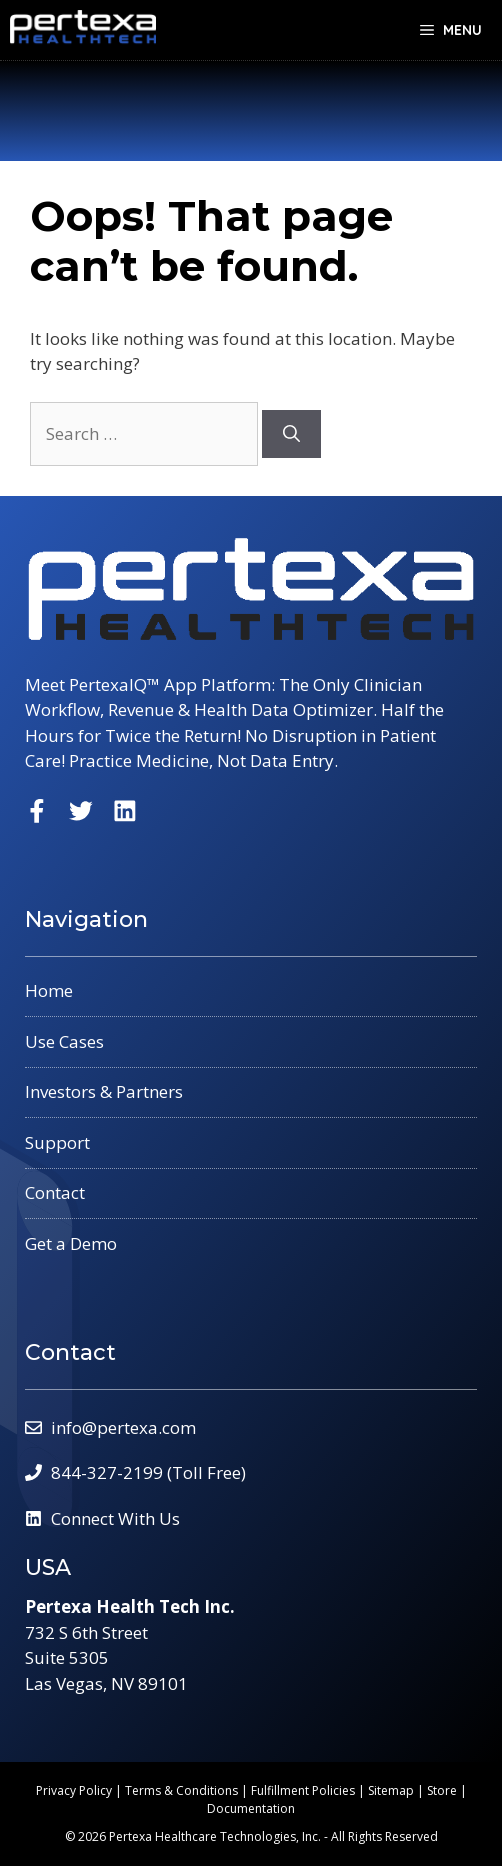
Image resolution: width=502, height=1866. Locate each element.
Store (442, 1790)
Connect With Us (115, 1518)
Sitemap (391, 1790)
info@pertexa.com (123, 1427)
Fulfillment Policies (303, 1790)
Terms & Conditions (181, 1790)
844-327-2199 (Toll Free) (148, 1472)
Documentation (251, 1808)
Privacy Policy (74, 1790)
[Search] (291, 434)
